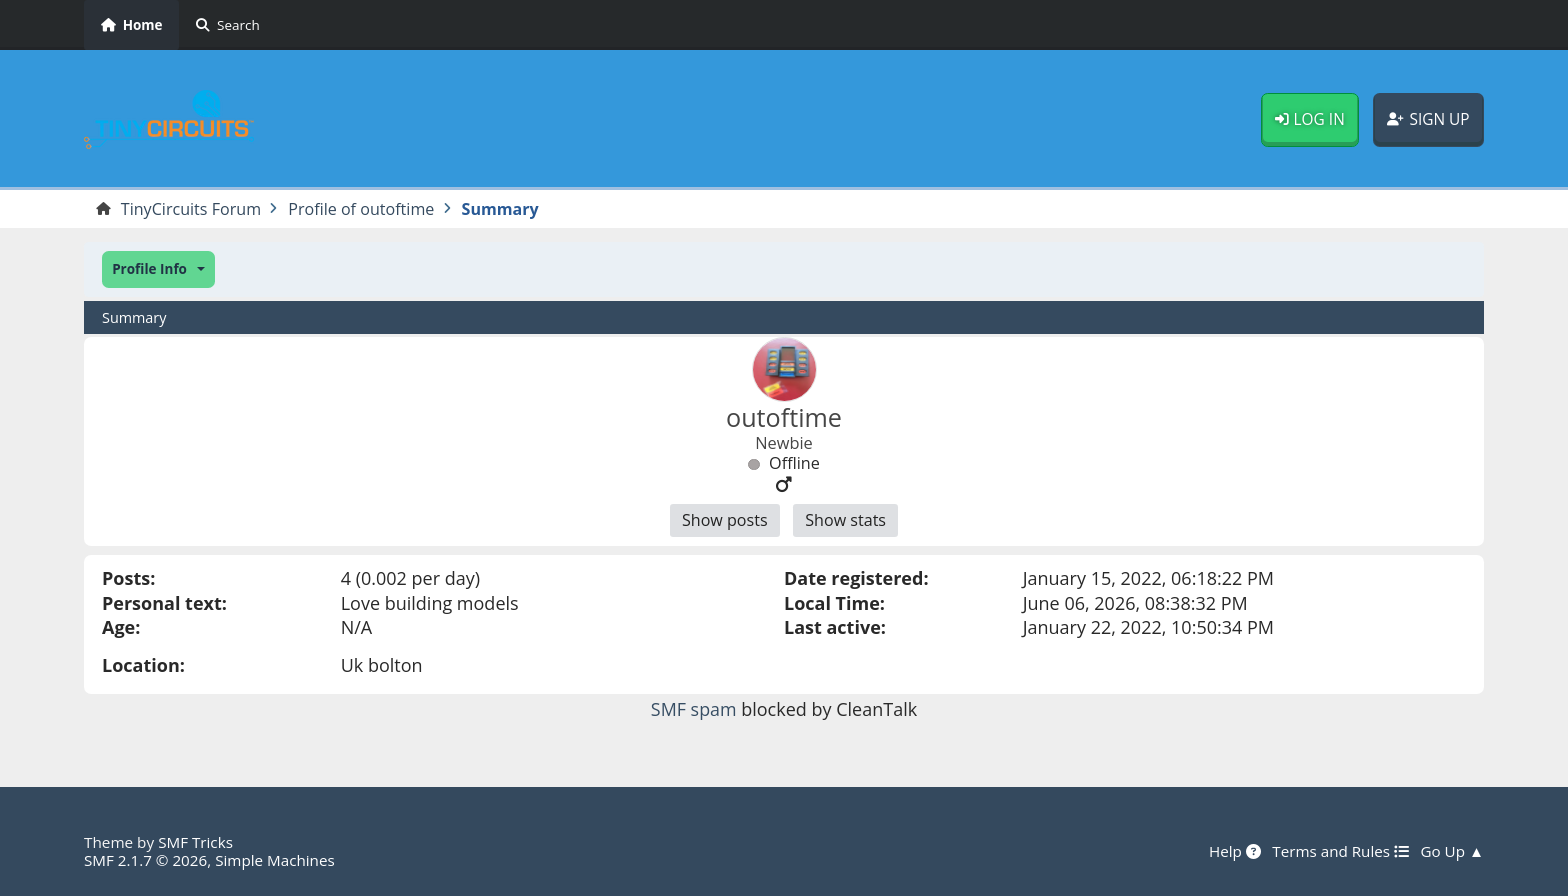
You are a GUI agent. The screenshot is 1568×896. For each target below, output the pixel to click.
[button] (158, 269)
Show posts (724, 521)
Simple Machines (276, 860)
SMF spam (694, 709)
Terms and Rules (1339, 851)
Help (1234, 851)
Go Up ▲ (1452, 851)
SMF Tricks (195, 842)
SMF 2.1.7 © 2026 (146, 860)
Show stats (845, 521)
